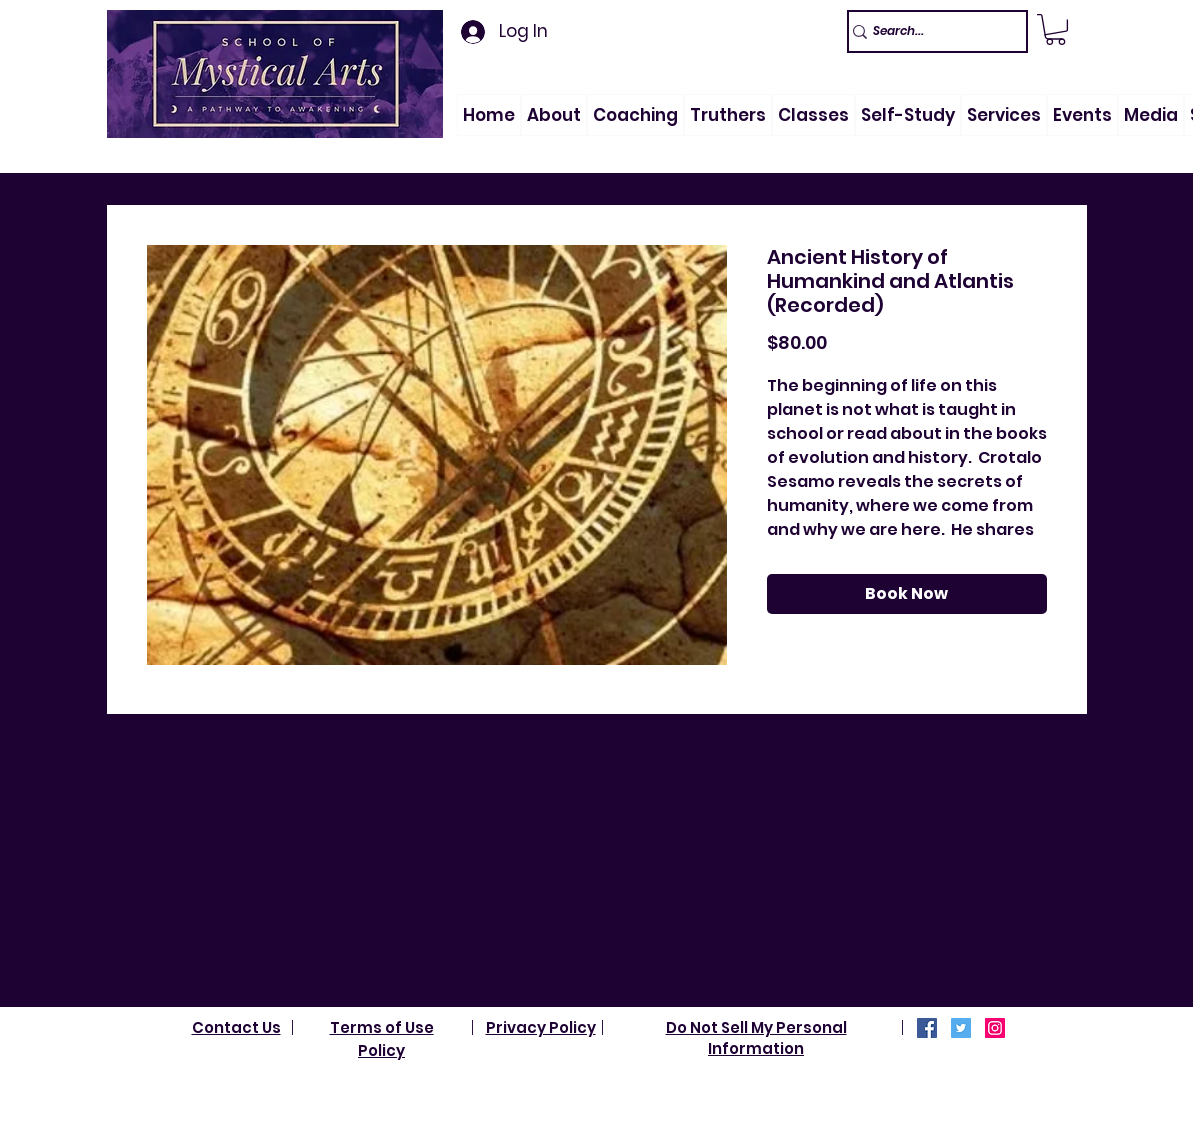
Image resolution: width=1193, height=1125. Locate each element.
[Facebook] (927, 1028)
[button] (554, 115)
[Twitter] (961, 1028)
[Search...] (928, 31)
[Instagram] (995, 1028)
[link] (1055, 29)
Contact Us (236, 1027)
